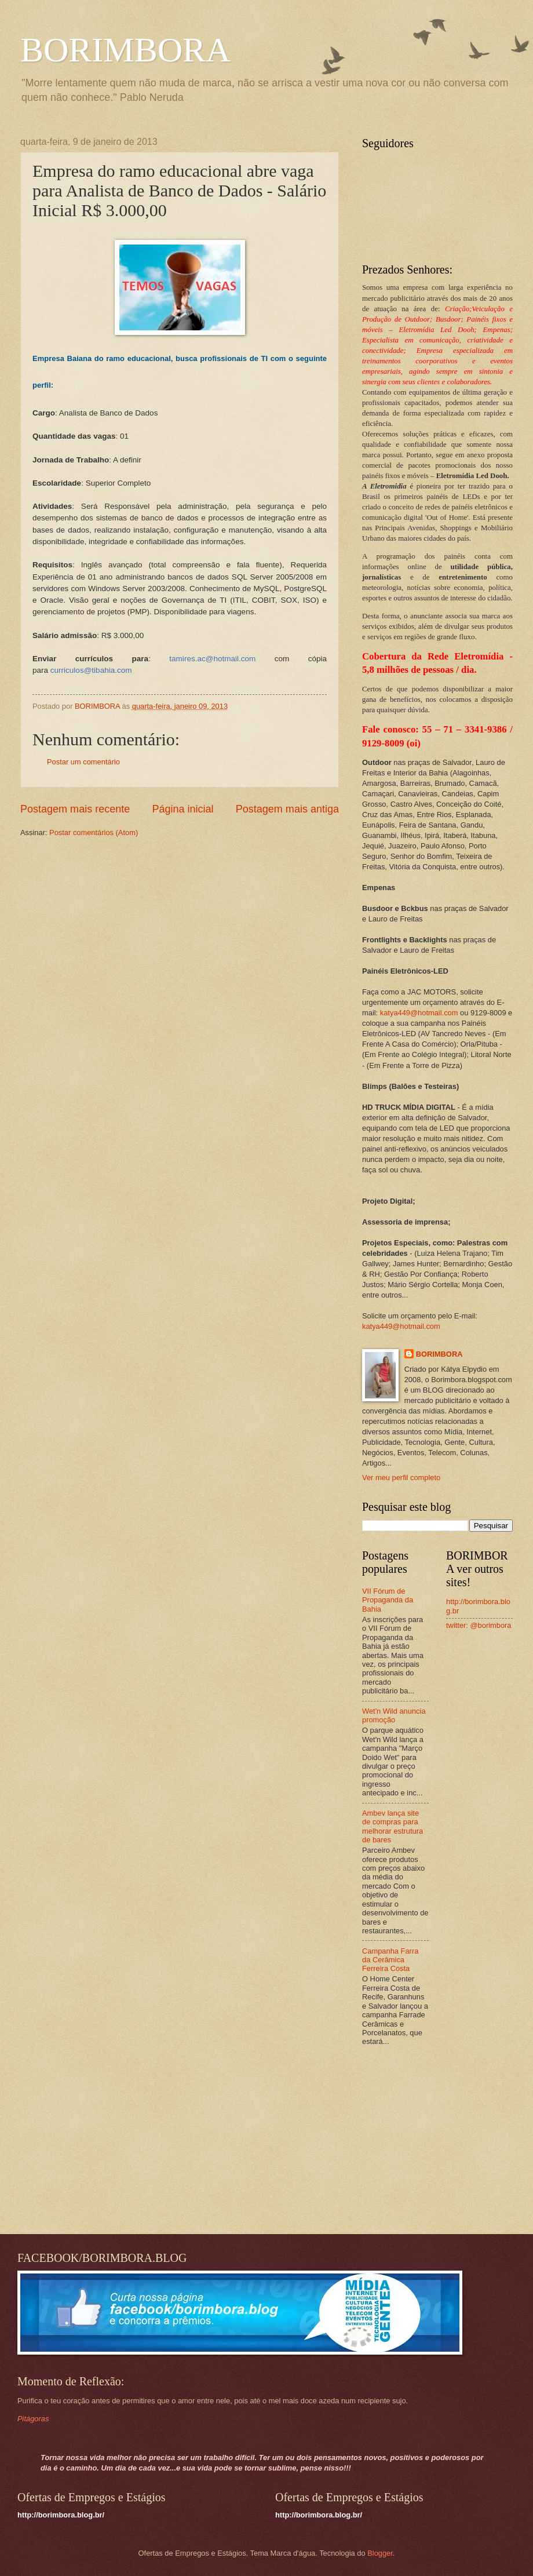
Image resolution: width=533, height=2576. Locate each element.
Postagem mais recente (75, 809)
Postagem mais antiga (287, 809)
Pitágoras (33, 2418)
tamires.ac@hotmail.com (212, 658)
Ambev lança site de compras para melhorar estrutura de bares (392, 1826)
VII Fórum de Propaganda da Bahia (387, 1600)
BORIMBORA (125, 50)
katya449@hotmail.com (419, 1012)
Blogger (380, 2553)
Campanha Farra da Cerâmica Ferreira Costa (390, 1960)
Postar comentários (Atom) (93, 832)
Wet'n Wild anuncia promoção (394, 1715)
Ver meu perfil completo (401, 1477)
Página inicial (182, 809)
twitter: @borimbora (479, 1625)
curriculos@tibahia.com (91, 670)
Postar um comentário (83, 761)
